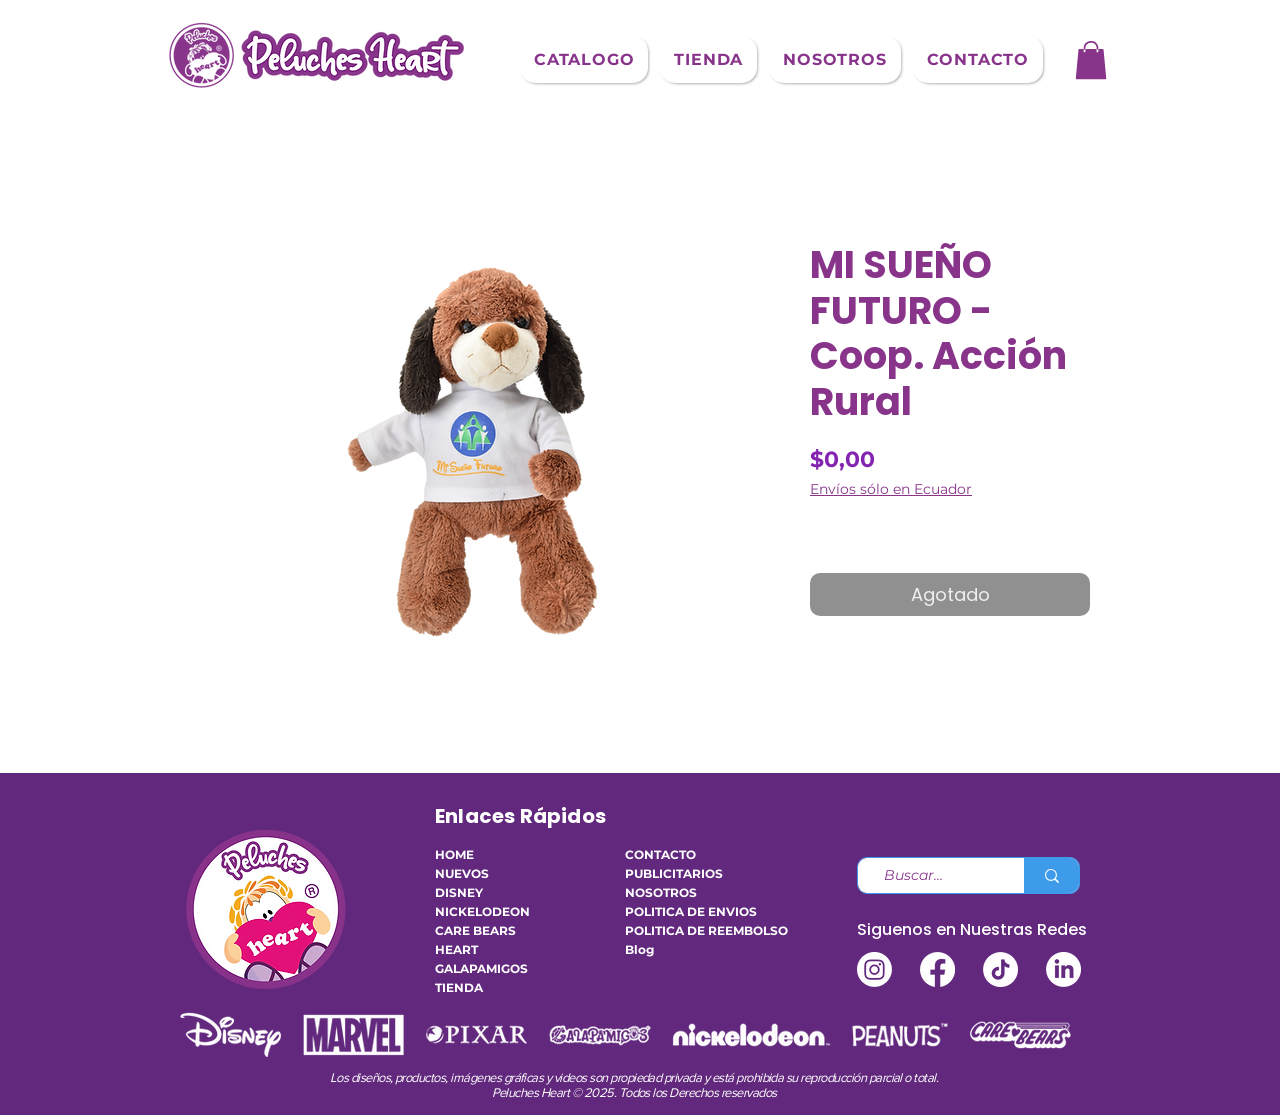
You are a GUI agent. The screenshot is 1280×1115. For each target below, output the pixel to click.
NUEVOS (462, 873)
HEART (456, 949)
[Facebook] (937, 969)
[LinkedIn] (1063, 969)
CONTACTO (660, 854)
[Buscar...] (933, 876)
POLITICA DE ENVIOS (685, 911)
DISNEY (459, 892)
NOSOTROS (661, 892)
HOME (454, 854)
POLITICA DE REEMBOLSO (685, 930)
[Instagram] (874, 969)
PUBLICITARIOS (674, 873)
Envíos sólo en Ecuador (891, 489)
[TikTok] (1000, 969)
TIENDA (459, 987)
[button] (584, 59)
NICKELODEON (482, 911)
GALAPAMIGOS (481, 968)
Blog (639, 949)
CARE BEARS (475, 930)
